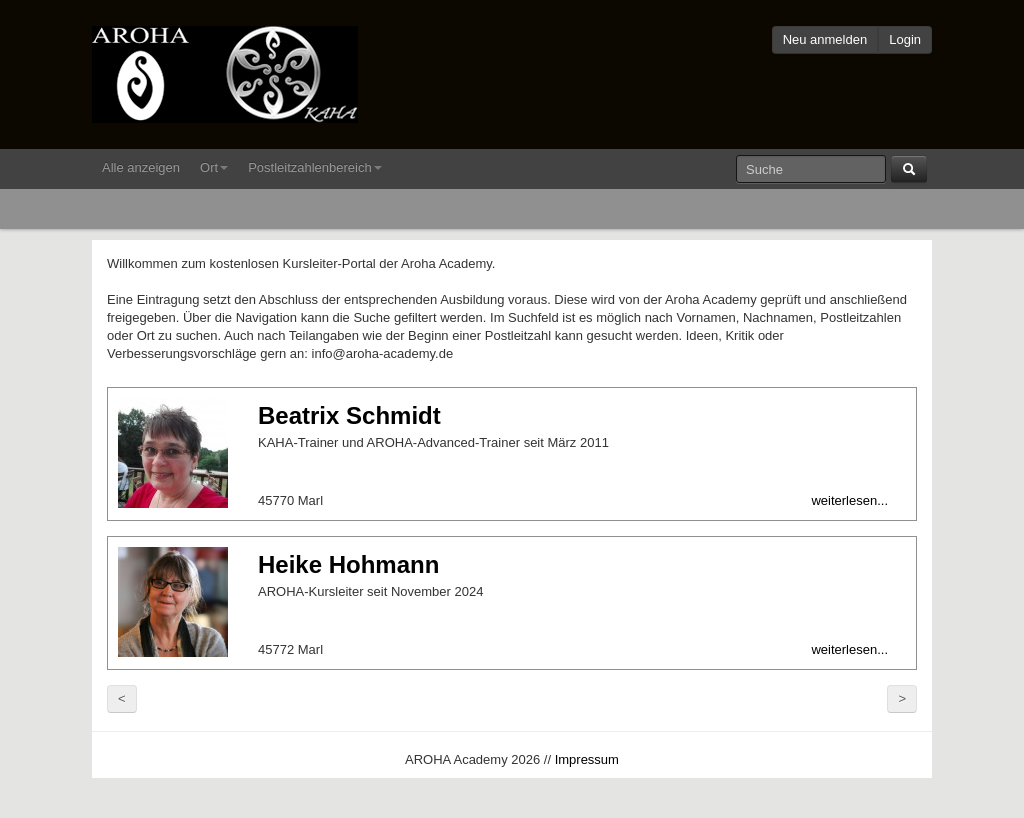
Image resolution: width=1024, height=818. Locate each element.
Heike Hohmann (348, 564)
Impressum (587, 759)
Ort (214, 167)
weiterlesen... (849, 500)
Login (905, 39)
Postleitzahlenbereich (315, 167)
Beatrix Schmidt (349, 415)
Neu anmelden (825, 39)
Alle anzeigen (141, 167)
